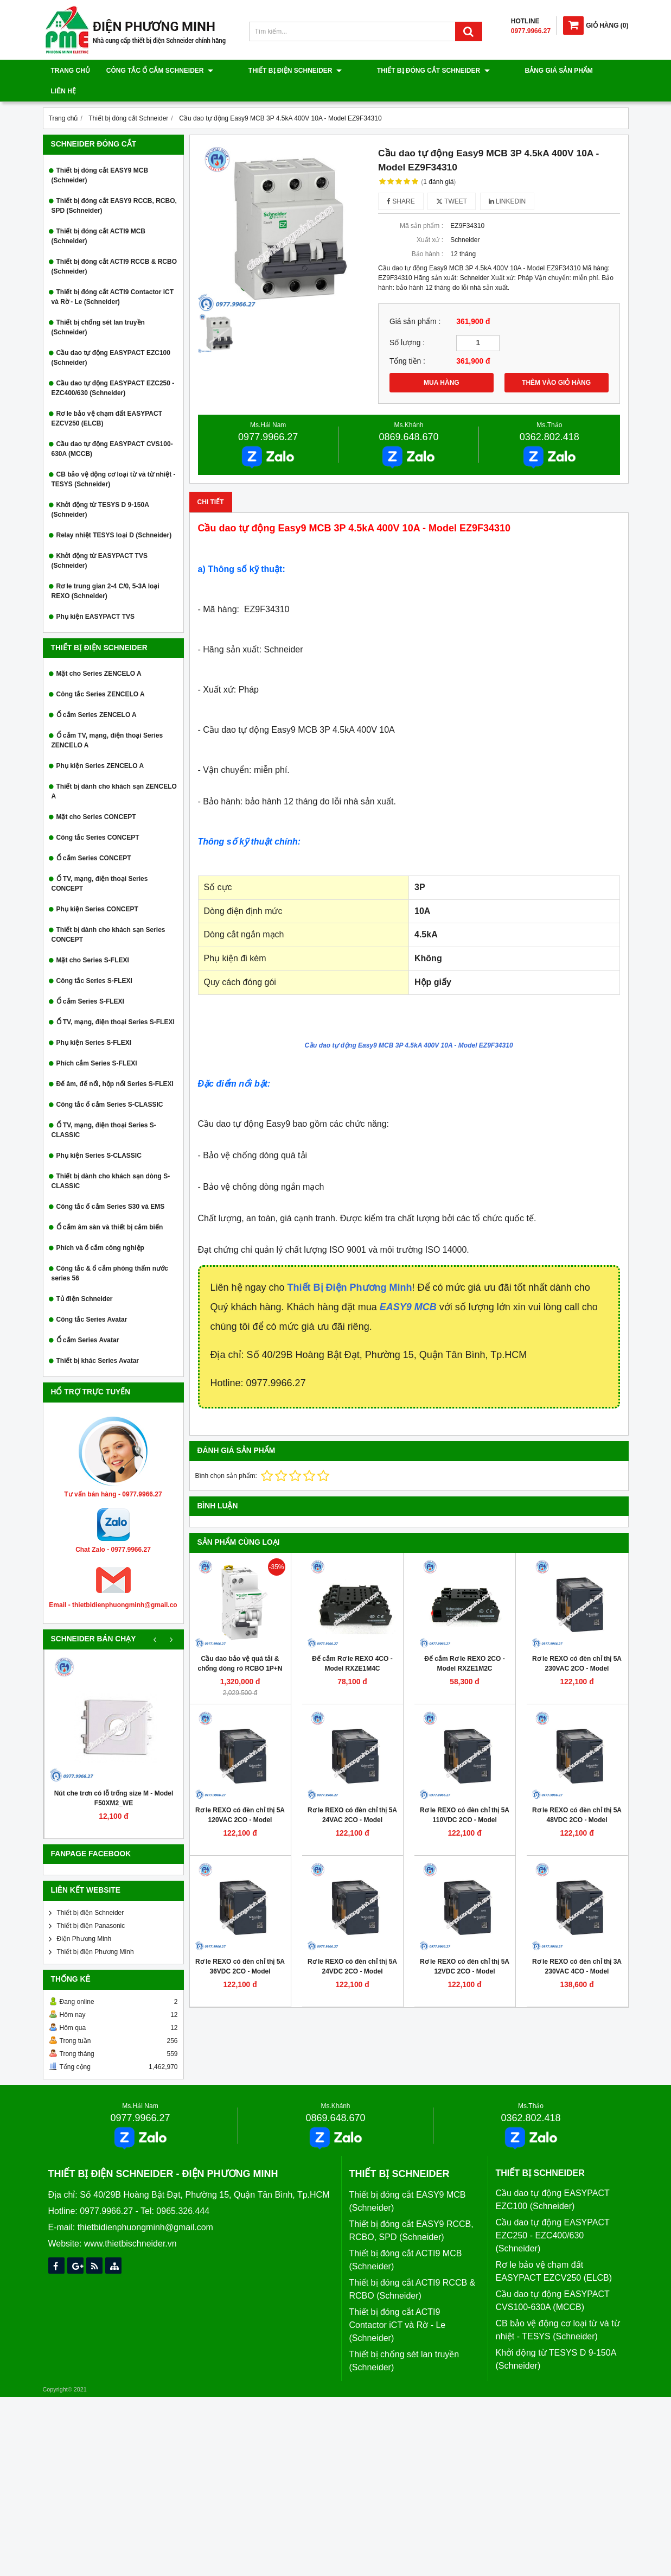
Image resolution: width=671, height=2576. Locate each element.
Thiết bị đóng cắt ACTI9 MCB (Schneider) (99, 215)
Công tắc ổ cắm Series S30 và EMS (110, 1186)
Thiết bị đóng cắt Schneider (395, 70)
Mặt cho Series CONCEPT (96, 796)
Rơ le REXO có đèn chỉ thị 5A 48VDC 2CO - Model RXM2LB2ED (577, 1799)
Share (401, 181)
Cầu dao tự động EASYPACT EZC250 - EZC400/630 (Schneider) (113, 367)
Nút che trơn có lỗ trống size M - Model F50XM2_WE (114, 1777)
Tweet (451, 181)
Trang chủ (70, 70)
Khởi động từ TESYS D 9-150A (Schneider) (100, 489)
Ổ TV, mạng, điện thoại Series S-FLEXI (115, 1001)
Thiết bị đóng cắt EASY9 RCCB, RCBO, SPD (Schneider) (114, 185)
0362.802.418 (549, 416)
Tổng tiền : (407, 341)
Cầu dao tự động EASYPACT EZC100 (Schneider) (111, 337)
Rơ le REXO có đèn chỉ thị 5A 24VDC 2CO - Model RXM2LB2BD (352, 1950)
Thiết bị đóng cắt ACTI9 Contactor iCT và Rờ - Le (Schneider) (113, 276)
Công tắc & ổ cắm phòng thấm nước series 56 (110, 1252)
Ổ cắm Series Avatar (87, 1319)
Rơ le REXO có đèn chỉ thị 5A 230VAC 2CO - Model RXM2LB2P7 (577, 1647)
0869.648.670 (408, 416)
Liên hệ (564, 70)
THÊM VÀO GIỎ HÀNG (556, 362)
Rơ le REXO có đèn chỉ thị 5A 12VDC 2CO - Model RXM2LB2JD (464, 1950)
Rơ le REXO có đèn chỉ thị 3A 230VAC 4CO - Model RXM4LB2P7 (577, 1950)
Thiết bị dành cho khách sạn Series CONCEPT (108, 914)
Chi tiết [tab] (210, 481)
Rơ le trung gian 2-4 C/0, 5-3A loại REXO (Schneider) (105, 570)
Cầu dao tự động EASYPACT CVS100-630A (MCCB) (112, 428)
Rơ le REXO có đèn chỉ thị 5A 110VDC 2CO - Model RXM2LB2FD (464, 1799)
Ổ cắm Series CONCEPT (93, 837)
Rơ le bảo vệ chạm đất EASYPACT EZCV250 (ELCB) (107, 398)
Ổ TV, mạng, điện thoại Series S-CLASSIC (104, 1109)
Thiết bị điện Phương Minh (95, 1931)
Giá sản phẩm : (414, 301)
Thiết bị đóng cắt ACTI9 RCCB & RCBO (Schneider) (114, 246)
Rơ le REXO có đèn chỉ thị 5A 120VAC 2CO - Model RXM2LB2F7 (240, 1799)
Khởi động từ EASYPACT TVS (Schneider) (100, 540)
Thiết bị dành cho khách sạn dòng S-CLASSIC (111, 1160)
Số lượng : (407, 322)
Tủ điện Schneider (84, 1278)
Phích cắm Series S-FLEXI (96, 1042)
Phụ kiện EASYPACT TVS (95, 596)
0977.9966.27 (268, 416)
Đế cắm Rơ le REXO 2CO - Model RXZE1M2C (464, 1643)
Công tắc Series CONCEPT (97, 817)
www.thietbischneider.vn (130, 2223)
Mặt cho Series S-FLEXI (92, 939)
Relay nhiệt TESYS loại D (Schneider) (114, 514)
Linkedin (507, 181)
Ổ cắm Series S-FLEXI (90, 981)
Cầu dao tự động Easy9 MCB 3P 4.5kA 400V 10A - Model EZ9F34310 (408, 1025)
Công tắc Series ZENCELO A (100, 673)
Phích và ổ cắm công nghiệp (100, 1227)
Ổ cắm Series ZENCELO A (96, 694)
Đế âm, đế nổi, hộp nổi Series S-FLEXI (115, 1063)
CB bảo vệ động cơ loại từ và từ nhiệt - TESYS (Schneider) (114, 458)
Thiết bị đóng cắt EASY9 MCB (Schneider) (100, 154)
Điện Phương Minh (84, 1918)
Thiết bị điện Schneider (276, 70)
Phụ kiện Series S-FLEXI (94, 1022)
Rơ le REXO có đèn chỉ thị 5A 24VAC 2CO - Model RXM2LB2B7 (352, 1799)
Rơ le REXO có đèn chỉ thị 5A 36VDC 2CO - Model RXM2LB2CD (240, 1950)
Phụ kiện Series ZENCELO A (100, 745)
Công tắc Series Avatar (91, 1299)
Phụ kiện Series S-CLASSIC (99, 1135)
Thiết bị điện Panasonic (91, 1905)
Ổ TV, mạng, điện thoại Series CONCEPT (100, 863)
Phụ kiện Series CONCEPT (97, 888)
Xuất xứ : (430, 219)
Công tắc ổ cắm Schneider (159, 70)
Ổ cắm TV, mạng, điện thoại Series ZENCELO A (107, 719)
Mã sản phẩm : (421, 205)
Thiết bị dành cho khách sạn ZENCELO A (114, 770)
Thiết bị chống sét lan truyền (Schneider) (98, 306)
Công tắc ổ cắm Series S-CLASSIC (109, 1084)
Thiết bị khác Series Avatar (97, 1340)
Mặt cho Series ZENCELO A (99, 653)
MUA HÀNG (441, 362)
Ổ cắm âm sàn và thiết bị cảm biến (109, 1206)
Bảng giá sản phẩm (502, 70)
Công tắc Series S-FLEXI (94, 960)
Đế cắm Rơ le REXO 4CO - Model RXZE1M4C (352, 1643)
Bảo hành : (427, 233)
